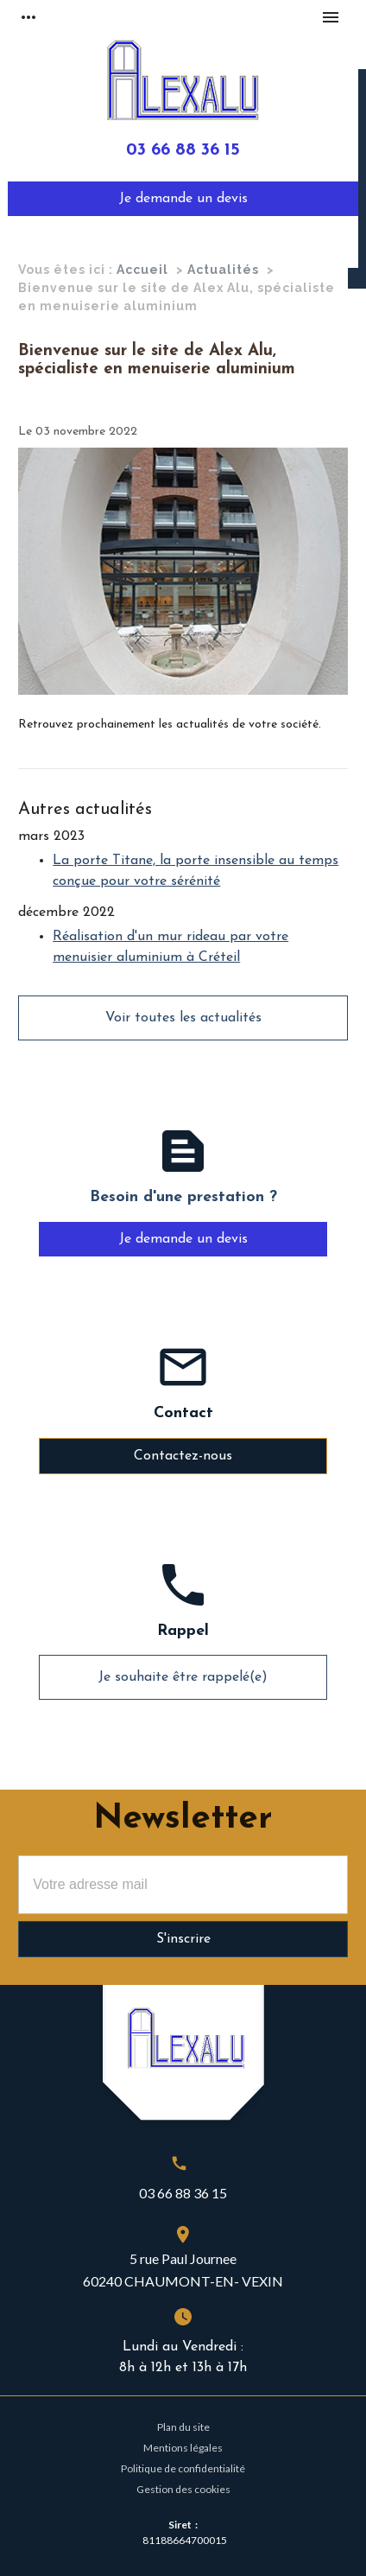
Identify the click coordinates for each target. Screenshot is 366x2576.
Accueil (142, 270)
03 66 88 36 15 (183, 150)
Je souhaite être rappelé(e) (183, 1677)
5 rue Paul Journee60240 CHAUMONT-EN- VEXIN (183, 2269)
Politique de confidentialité (183, 2468)
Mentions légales (183, 2447)
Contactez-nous (183, 1456)
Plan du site (183, 2426)
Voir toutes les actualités (183, 1018)
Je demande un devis (183, 199)
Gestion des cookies (183, 2489)
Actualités (223, 270)
